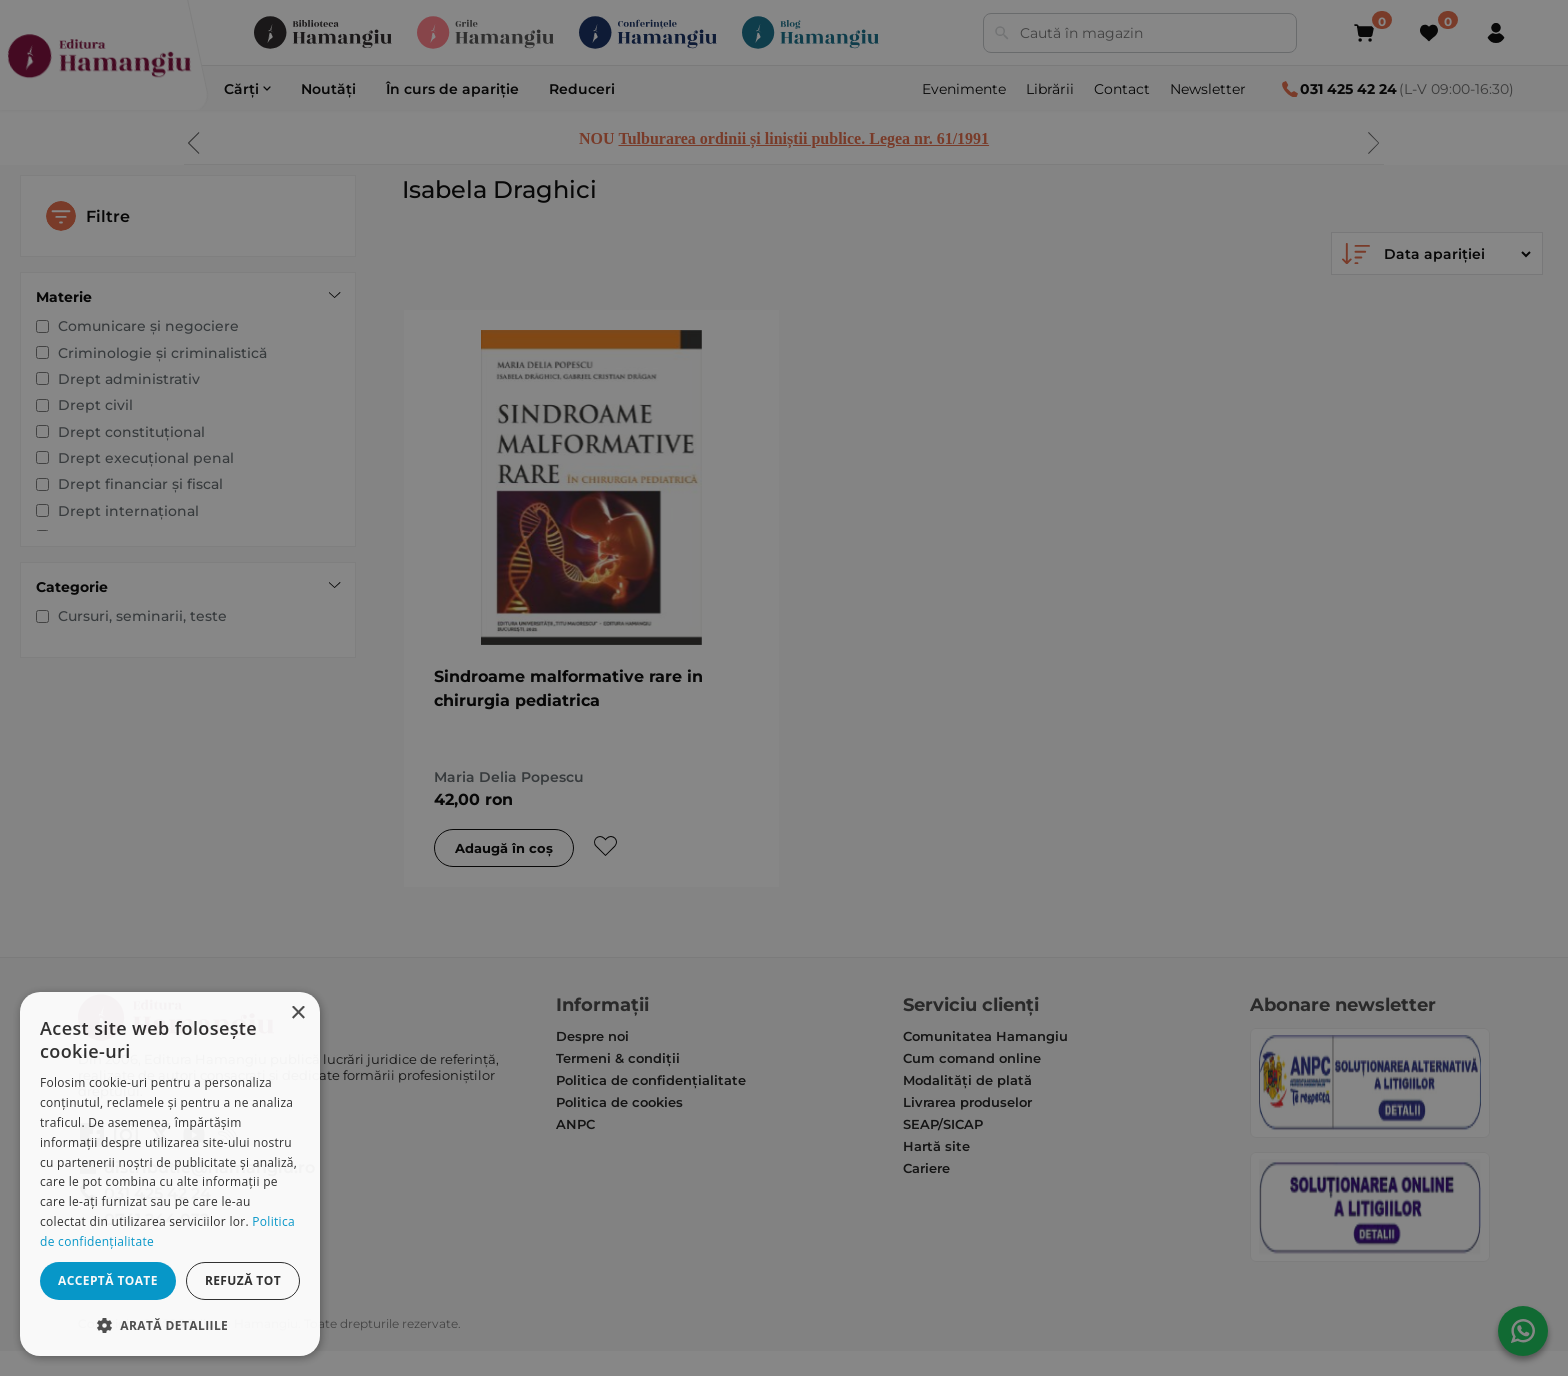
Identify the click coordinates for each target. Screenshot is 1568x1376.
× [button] (297, 1013)
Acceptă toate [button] (108, 1280)
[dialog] (170, 1174)
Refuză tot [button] (243, 1280)
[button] (170, 1324)
